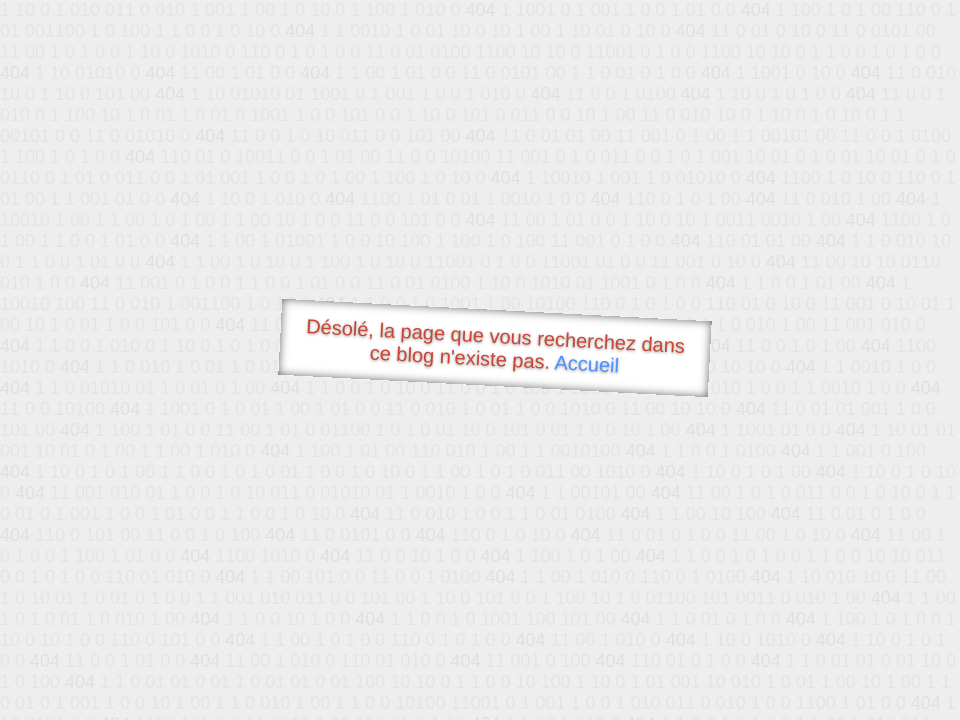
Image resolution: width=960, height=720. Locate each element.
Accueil (587, 363)
